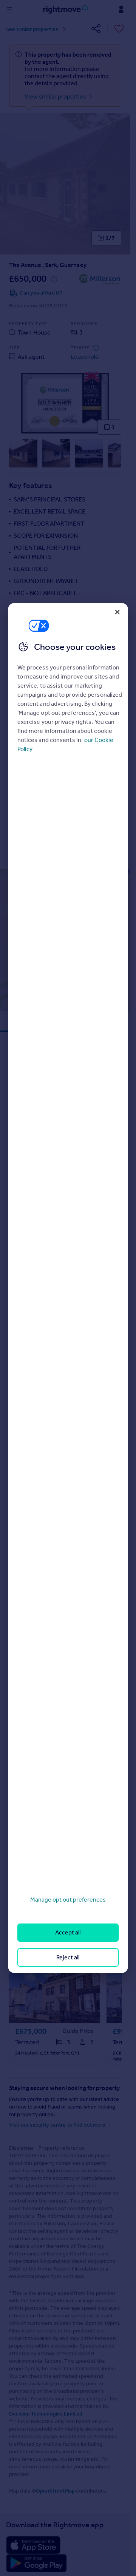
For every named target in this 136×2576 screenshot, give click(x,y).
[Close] (117, 612)
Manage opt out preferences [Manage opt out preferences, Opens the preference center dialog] (68, 1899)
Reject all (67, 1957)
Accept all (67, 1932)
